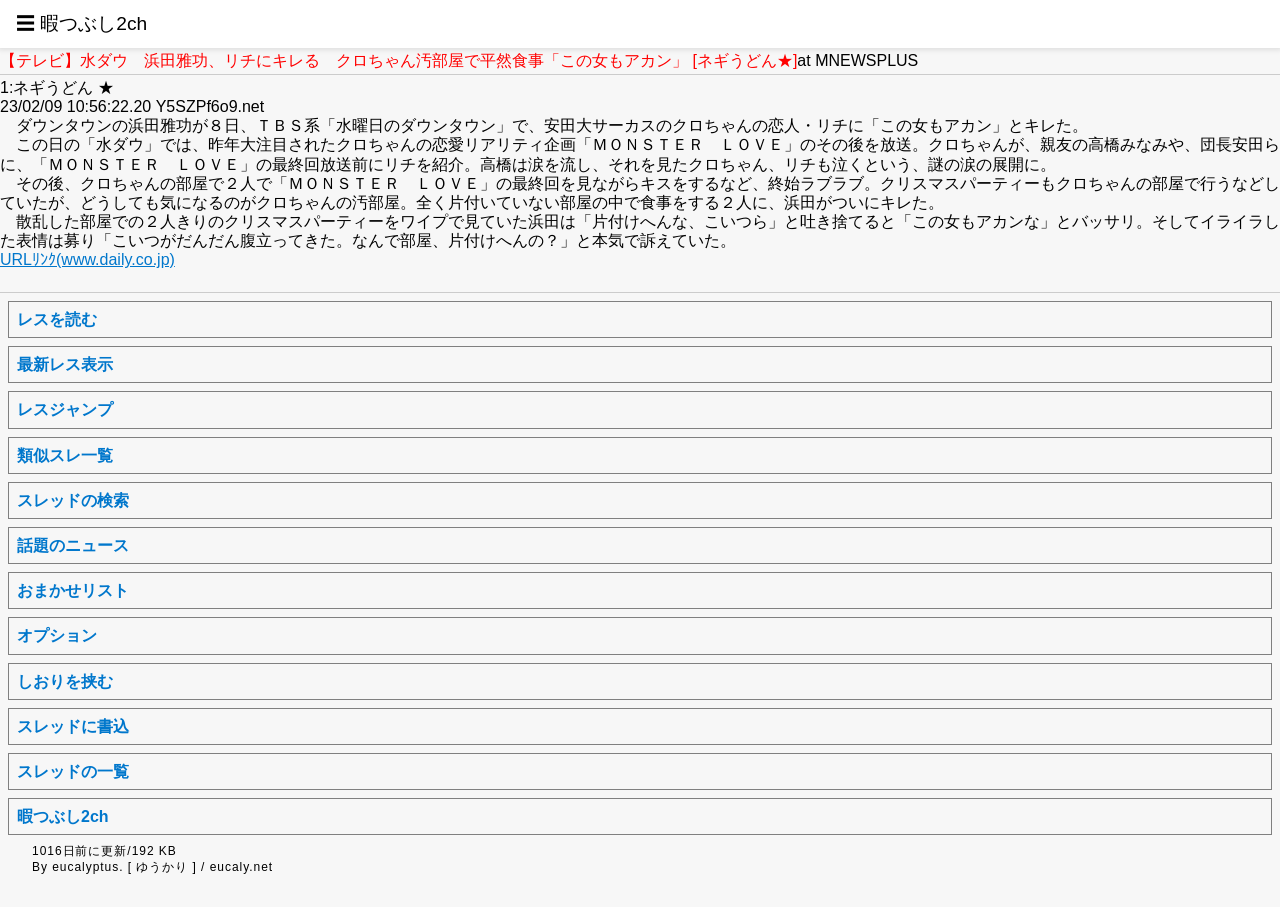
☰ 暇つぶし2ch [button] (81, 23)
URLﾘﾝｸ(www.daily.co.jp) (87, 259)
